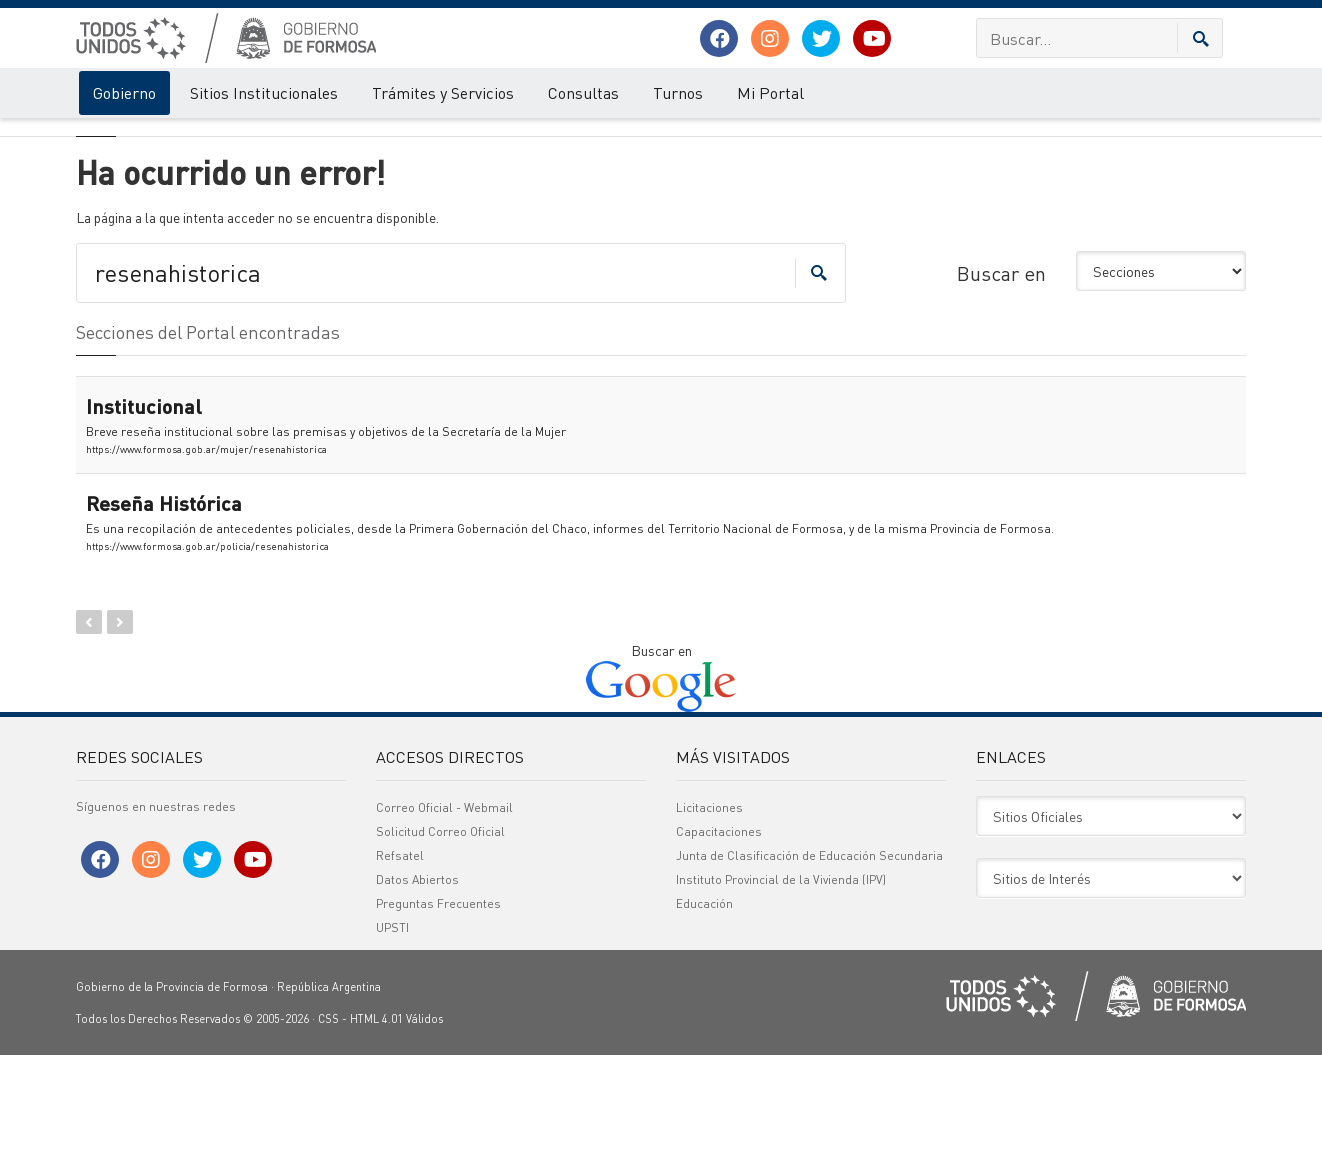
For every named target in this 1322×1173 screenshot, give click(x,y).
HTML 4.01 (376, 1137)
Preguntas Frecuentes (438, 1021)
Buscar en (1001, 391)
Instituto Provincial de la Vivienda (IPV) (781, 997)
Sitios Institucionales (264, 92)
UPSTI (392, 1045)
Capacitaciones (719, 949)
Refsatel (400, 973)
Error (158, 138)
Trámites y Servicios (443, 92)
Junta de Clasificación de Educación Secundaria (809, 973)
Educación (704, 1021)
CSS (328, 1137)
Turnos (678, 92)
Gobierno (124, 92)
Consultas (583, 92)
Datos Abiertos (417, 997)
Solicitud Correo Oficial (440, 949)
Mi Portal (770, 92)
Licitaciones (709, 925)
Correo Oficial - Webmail (444, 925)
